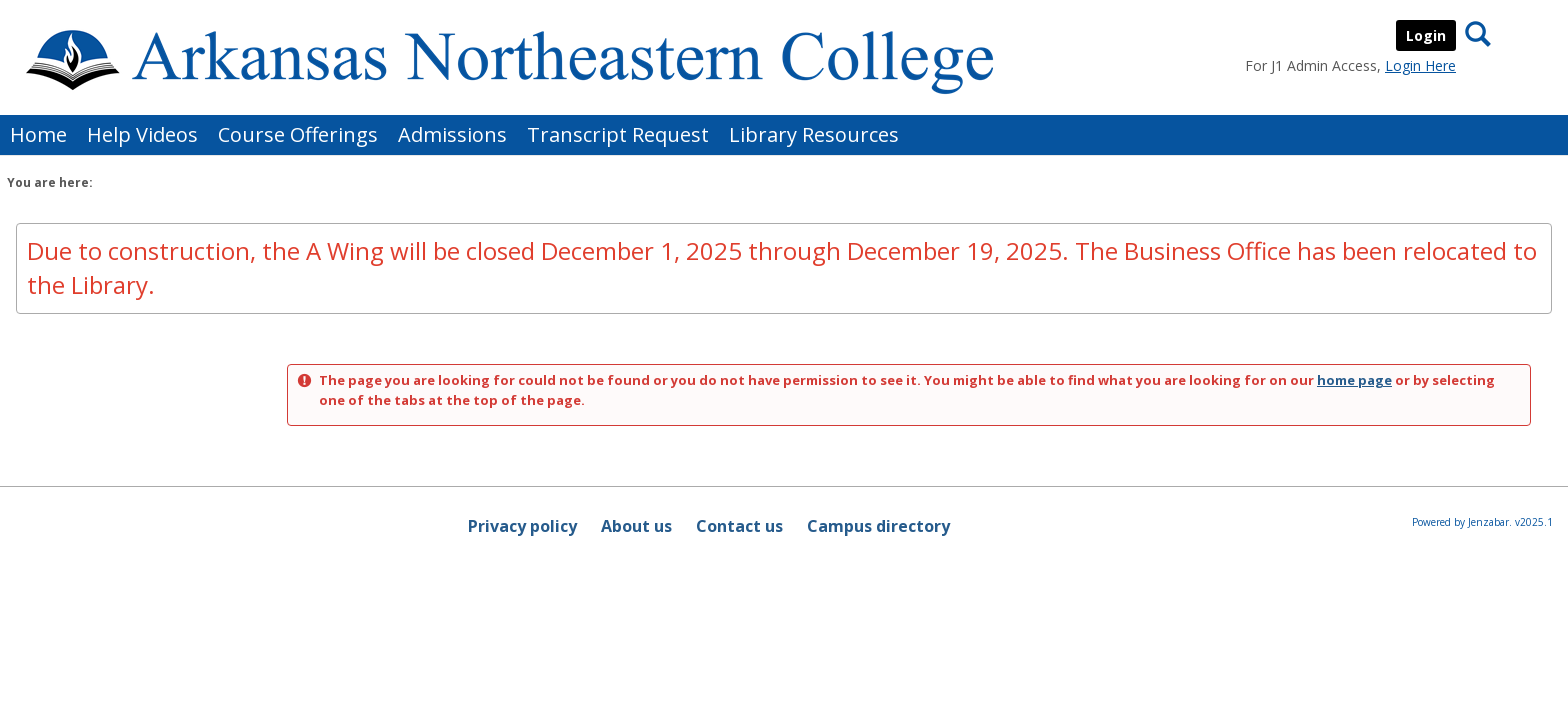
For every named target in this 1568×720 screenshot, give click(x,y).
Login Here (1420, 65)
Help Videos (142, 134)
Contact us (739, 526)
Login (1426, 35)
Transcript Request (618, 134)
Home (38, 134)
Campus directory (878, 526)
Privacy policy (522, 526)
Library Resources (814, 134)
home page (1354, 380)
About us (636, 526)
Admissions (452, 134)
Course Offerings (298, 134)
